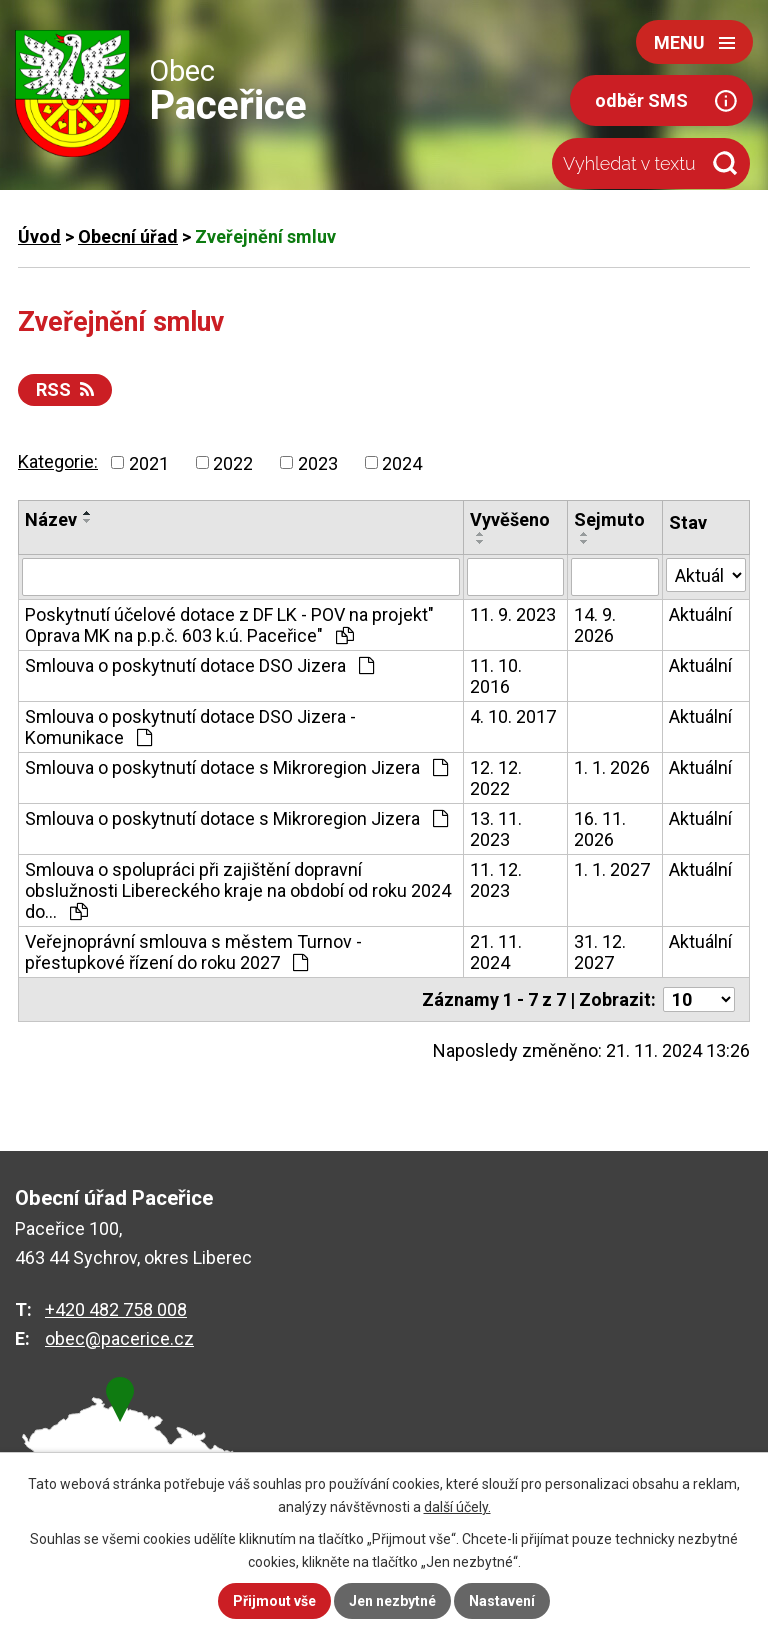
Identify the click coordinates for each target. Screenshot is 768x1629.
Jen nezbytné (392, 1601)
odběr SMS (641, 100)
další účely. (457, 1507)
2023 (318, 462)
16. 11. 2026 (600, 829)
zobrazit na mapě (130, 1466)
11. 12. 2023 (496, 880)
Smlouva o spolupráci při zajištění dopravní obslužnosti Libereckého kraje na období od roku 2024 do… (238, 890)
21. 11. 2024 (496, 952)
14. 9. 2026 (595, 625)
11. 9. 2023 (513, 614)
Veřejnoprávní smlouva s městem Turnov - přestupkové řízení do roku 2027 (193, 952)
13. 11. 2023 (496, 829)
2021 (149, 462)
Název (51, 519)
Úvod (39, 236)
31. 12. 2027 (600, 952)
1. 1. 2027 (612, 869)
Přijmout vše (274, 1601)
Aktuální (700, 614)
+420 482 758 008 (116, 1309)
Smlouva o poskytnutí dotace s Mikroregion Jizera (236, 767)
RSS (65, 389)
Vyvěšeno (510, 519)
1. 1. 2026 (612, 767)
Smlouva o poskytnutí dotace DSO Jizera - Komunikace (190, 727)
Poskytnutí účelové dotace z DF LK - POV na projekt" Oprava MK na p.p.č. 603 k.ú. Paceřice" (229, 625)
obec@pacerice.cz (119, 1338)
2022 (233, 462)
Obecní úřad (128, 236)
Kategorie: (58, 461)
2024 (402, 462)
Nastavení (502, 1601)
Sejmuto (609, 519)
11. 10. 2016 (496, 676)
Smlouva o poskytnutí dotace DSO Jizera (199, 665)
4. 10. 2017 (513, 716)
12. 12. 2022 (496, 778)
